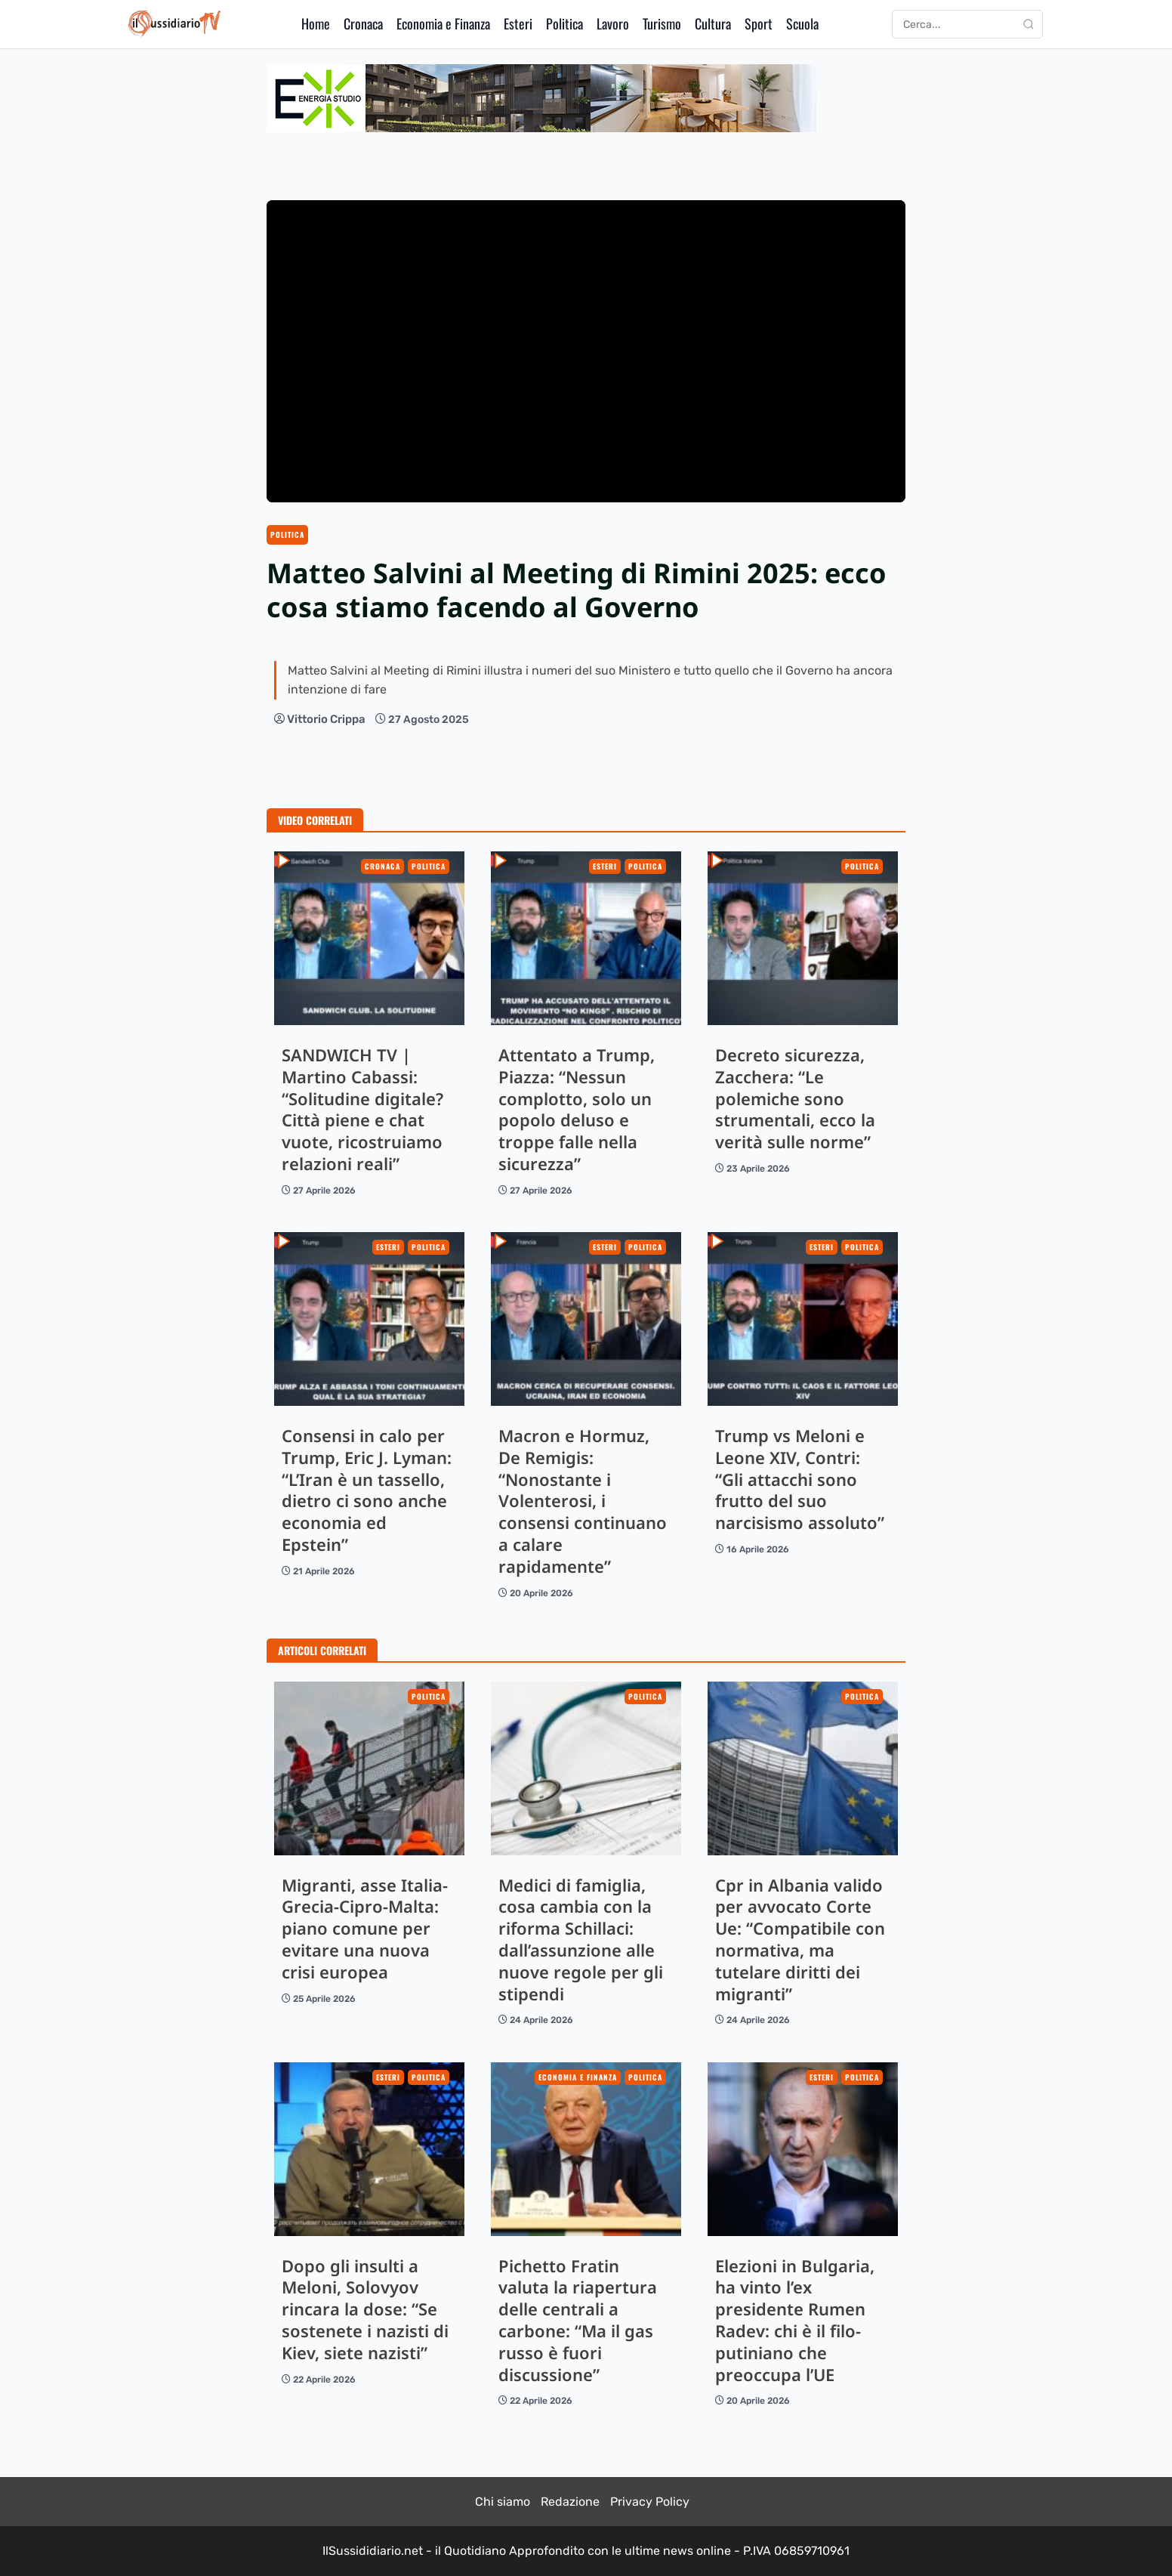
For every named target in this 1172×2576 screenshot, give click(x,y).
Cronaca (363, 23)
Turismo (662, 23)
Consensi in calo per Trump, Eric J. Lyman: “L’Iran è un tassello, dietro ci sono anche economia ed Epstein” (369, 1241)
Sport (759, 23)
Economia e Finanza (443, 23)
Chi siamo (502, 2501)
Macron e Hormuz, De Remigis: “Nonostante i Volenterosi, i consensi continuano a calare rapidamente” (586, 1241)
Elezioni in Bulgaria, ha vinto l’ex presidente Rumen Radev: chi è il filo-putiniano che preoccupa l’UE (803, 2149)
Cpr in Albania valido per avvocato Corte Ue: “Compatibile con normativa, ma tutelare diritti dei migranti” (803, 1768)
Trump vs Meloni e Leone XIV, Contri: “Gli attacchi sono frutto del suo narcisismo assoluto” (803, 1241)
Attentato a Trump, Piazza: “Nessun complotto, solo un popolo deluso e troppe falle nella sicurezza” (586, 860)
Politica (564, 23)
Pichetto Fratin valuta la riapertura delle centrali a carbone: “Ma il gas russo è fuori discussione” (577, 2320)
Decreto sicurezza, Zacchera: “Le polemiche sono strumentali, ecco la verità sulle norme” (803, 860)
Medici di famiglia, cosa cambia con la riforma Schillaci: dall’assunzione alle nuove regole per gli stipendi (586, 1768)
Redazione (570, 2501)
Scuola (802, 23)
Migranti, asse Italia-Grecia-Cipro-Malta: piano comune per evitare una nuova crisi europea (369, 1768)
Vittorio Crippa (326, 719)
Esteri (518, 23)
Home (315, 23)
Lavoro (613, 23)
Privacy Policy (649, 2501)
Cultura (713, 23)
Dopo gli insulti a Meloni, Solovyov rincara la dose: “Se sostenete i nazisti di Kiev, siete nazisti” (369, 2149)
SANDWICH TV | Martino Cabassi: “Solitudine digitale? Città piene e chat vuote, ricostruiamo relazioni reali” (362, 1109)
